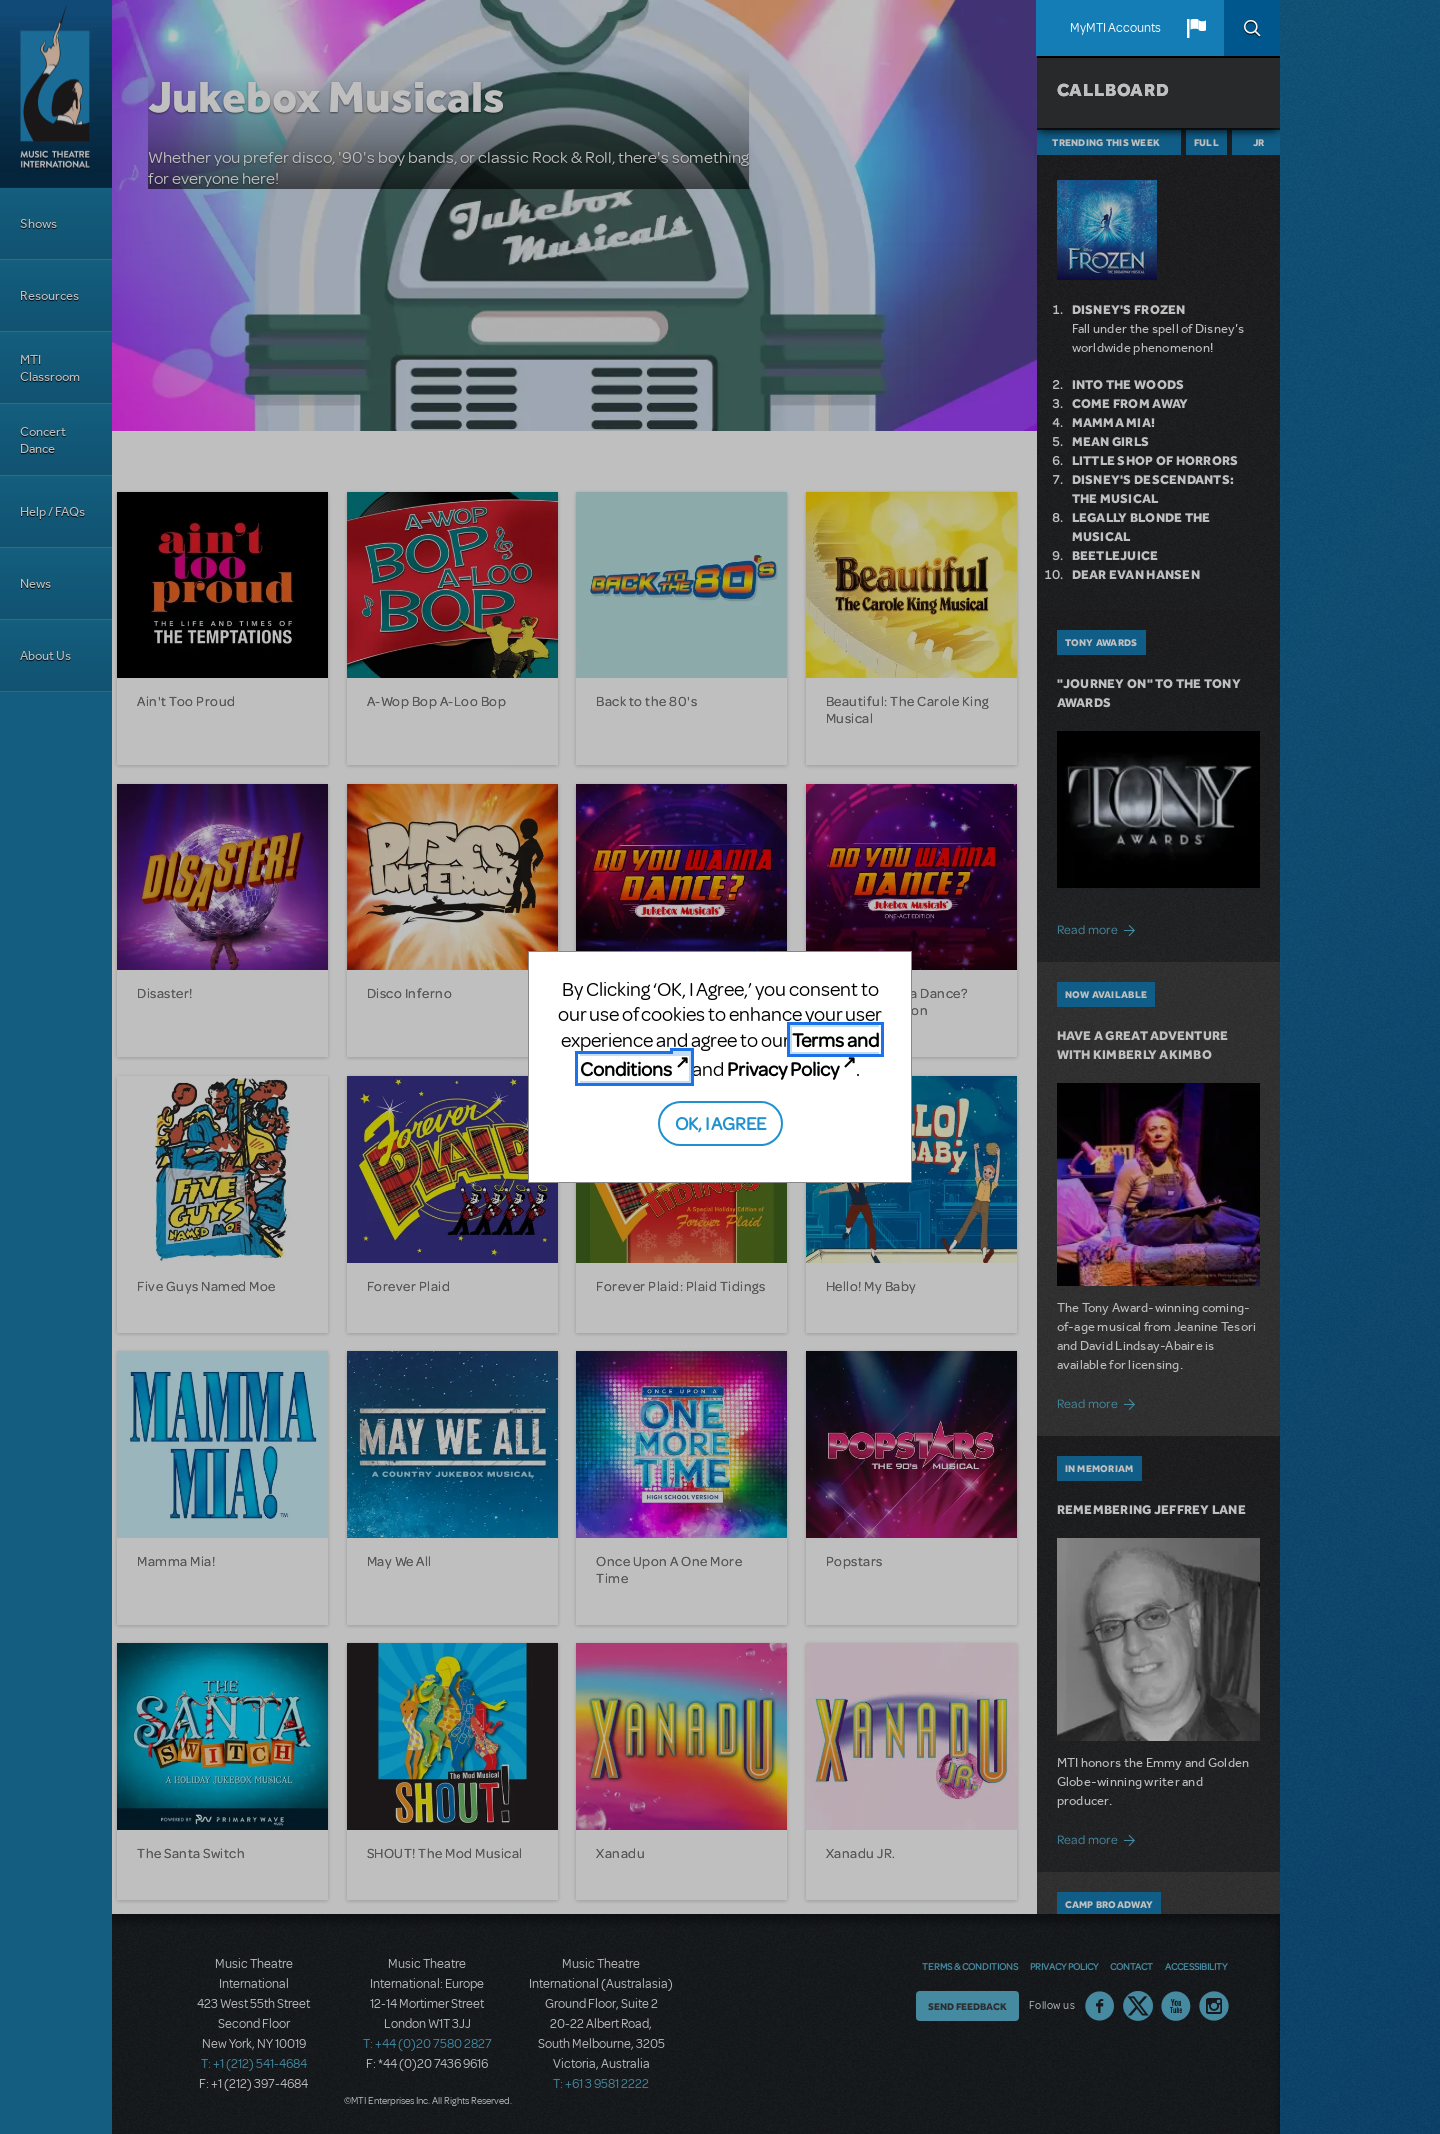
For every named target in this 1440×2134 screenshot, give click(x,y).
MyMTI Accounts (1115, 28)
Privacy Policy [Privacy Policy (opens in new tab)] (783, 1068)
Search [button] (1252, 28)
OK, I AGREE (720, 1122)
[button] (1196, 28)
